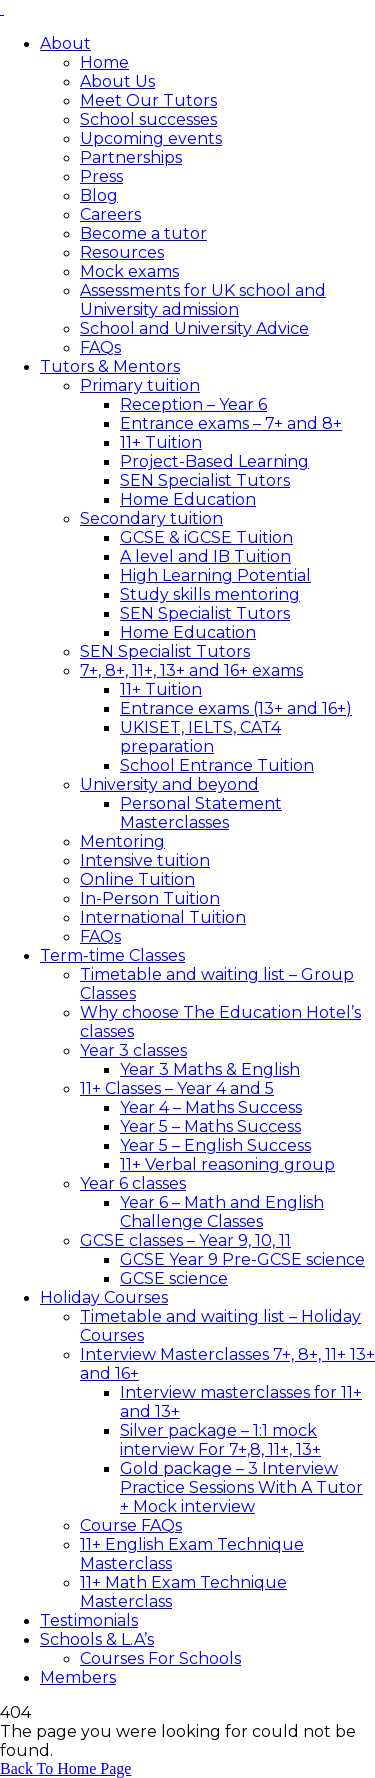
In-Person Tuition (150, 898)
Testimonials (89, 1620)
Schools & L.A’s (97, 1639)
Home (104, 62)
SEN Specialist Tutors (205, 480)
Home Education (188, 499)
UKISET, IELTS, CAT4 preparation (200, 737)
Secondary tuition (151, 518)
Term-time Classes (112, 955)
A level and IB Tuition (205, 556)
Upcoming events (151, 138)
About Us (117, 81)
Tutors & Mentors (110, 366)
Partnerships (131, 157)
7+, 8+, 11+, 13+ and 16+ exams (191, 670)
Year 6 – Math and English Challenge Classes (222, 1212)
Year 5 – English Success (215, 1145)
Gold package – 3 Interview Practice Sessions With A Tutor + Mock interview (241, 1487)
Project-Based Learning (214, 461)
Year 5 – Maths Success (210, 1126)
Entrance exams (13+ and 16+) (236, 708)
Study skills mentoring (210, 594)
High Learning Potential (215, 575)
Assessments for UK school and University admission (203, 300)
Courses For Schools (160, 1658)
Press (101, 176)
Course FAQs (131, 1525)
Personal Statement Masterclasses (201, 813)
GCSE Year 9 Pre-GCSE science (242, 1259)
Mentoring (122, 841)
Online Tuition (137, 879)
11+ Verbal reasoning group (227, 1164)
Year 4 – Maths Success (211, 1107)
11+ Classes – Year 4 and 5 (177, 1088)
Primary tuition (140, 385)
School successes (148, 119)
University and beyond (169, 784)
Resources (122, 252)
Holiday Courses (104, 1297)
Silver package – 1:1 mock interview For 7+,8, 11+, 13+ (220, 1440)
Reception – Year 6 (193, 404)
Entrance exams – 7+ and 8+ (231, 423)
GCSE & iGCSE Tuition (206, 537)
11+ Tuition (161, 442)
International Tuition (163, 917)
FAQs (100, 347)
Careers (110, 214)
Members (78, 1677)
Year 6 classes (133, 1183)
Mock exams (129, 271)
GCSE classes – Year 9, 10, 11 (185, 1240)
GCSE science (174, 1278)
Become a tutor (143, 233)
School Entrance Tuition (217, 765)
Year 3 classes (133, 1050)
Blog (99, 195)
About (65, 43)
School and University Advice (194, 328)
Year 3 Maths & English (210, 1069)
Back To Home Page (65, 1768)
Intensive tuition (145, 860)
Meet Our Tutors (148, 100)
